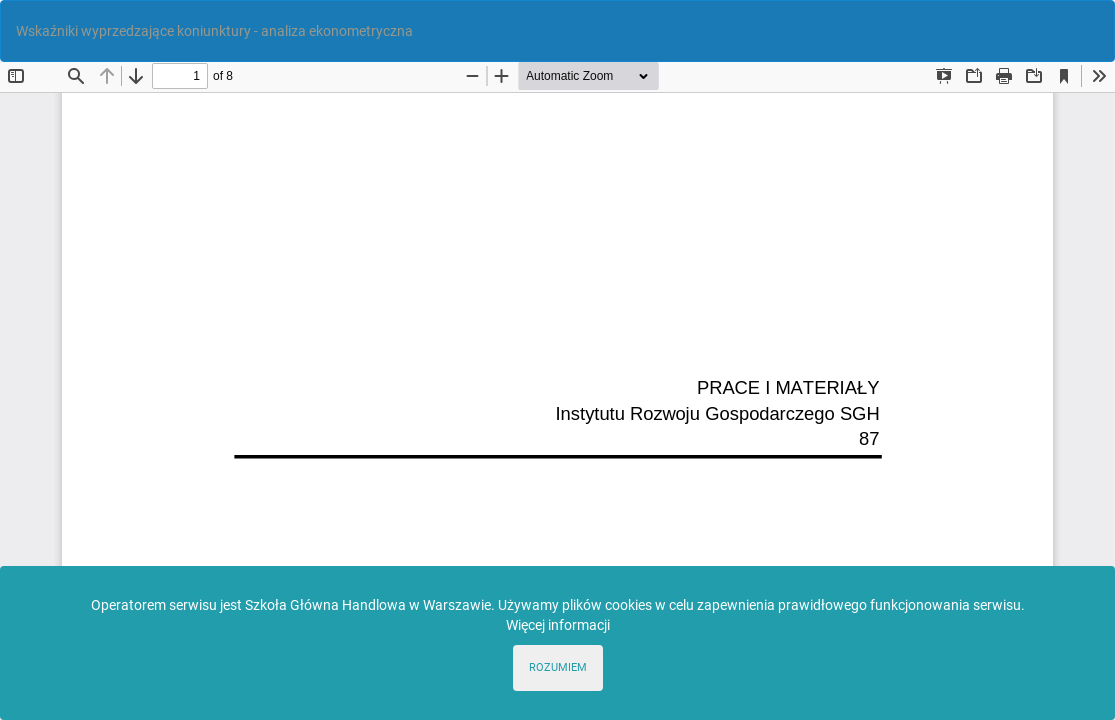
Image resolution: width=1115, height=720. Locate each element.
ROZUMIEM (558, 667)
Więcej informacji (558, 625)
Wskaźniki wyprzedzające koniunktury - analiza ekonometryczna (214, 31)
